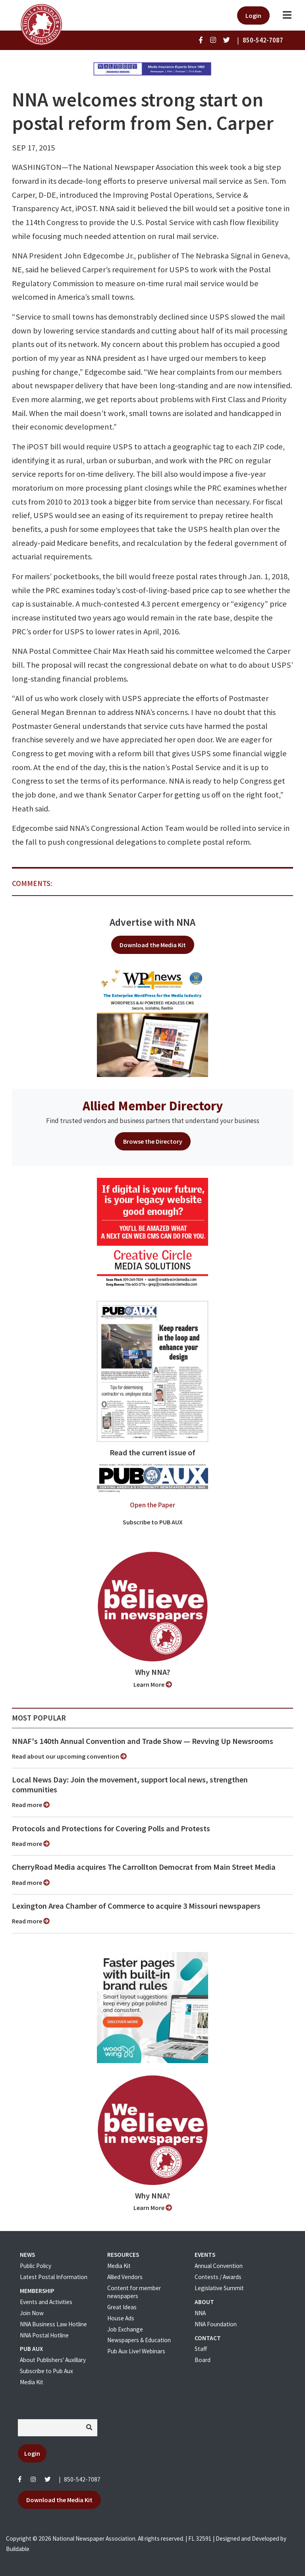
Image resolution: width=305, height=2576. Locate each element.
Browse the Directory (152, 1141)
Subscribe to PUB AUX (153, 1522)
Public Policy (35, 2266)
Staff (201, 2349)
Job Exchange (125, 2329)
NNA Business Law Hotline (53, 2324)
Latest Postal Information (53, 2277)
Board (202, 2360)
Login (253, 15)
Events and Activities (46, 2302)
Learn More (152, 1684)
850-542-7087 (82, 2479)
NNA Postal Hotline (44, 2335)
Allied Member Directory (153, 1105)
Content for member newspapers (134, 2292)
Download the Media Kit (153, 945)
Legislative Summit (219, 2288)
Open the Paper (152, 1505)
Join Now (32, 2313)
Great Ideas (122, 2307)
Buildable (17, 2549)
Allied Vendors (125, 2277)
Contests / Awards (218, 2277)
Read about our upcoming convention (69, 1756)
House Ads (120, 2318)
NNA (200, 2313)
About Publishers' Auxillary (53, 2360)
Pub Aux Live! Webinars (136, 2351)
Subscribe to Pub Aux (46, 2371)
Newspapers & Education (139, 2340)
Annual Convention (219, 2266)
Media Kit (31, 2382)
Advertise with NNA (152, 922)
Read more (31, 1805)
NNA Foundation (216, 2324)
